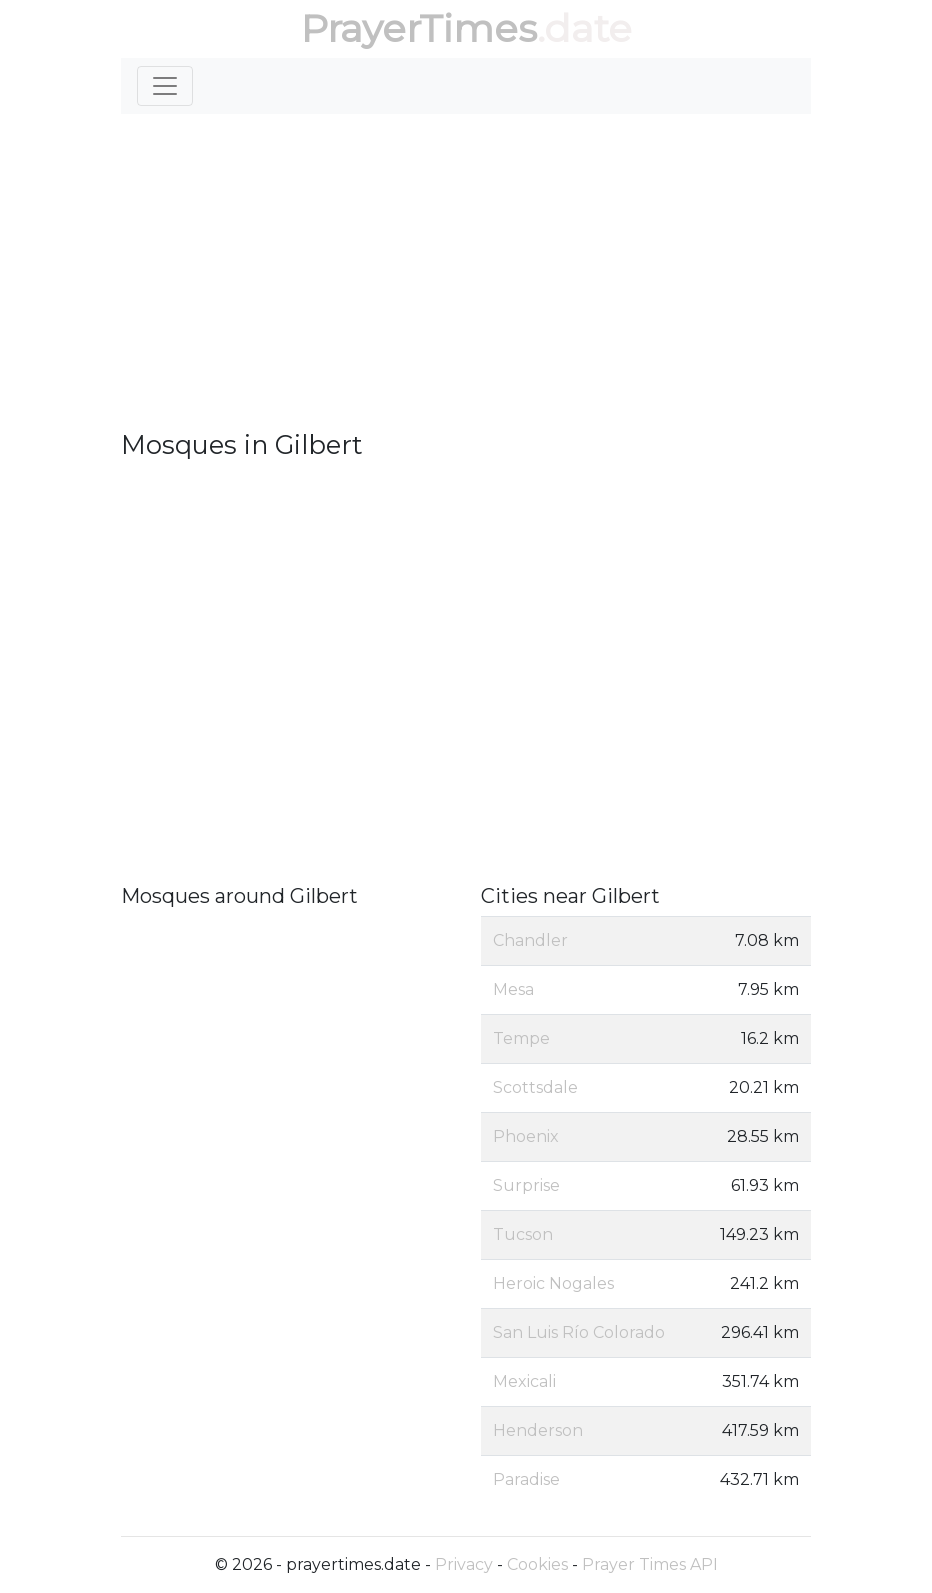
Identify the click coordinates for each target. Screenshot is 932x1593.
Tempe (521, 1038)
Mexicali (524, 1381)
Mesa (513, 989)
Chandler (530, 940)
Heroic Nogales (553, 1283)
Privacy (464, 1564)
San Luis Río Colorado (579, 1332)
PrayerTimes (419, 28)
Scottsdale (535, 1087)
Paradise (526, 1479)
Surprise (526, 1185)
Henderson (538, 1430)
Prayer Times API (650, 1564)
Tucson (523, 1234)
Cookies (537, 1564)
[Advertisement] (466, 280)
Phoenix (526, 1136)
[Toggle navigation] (165, 86)
